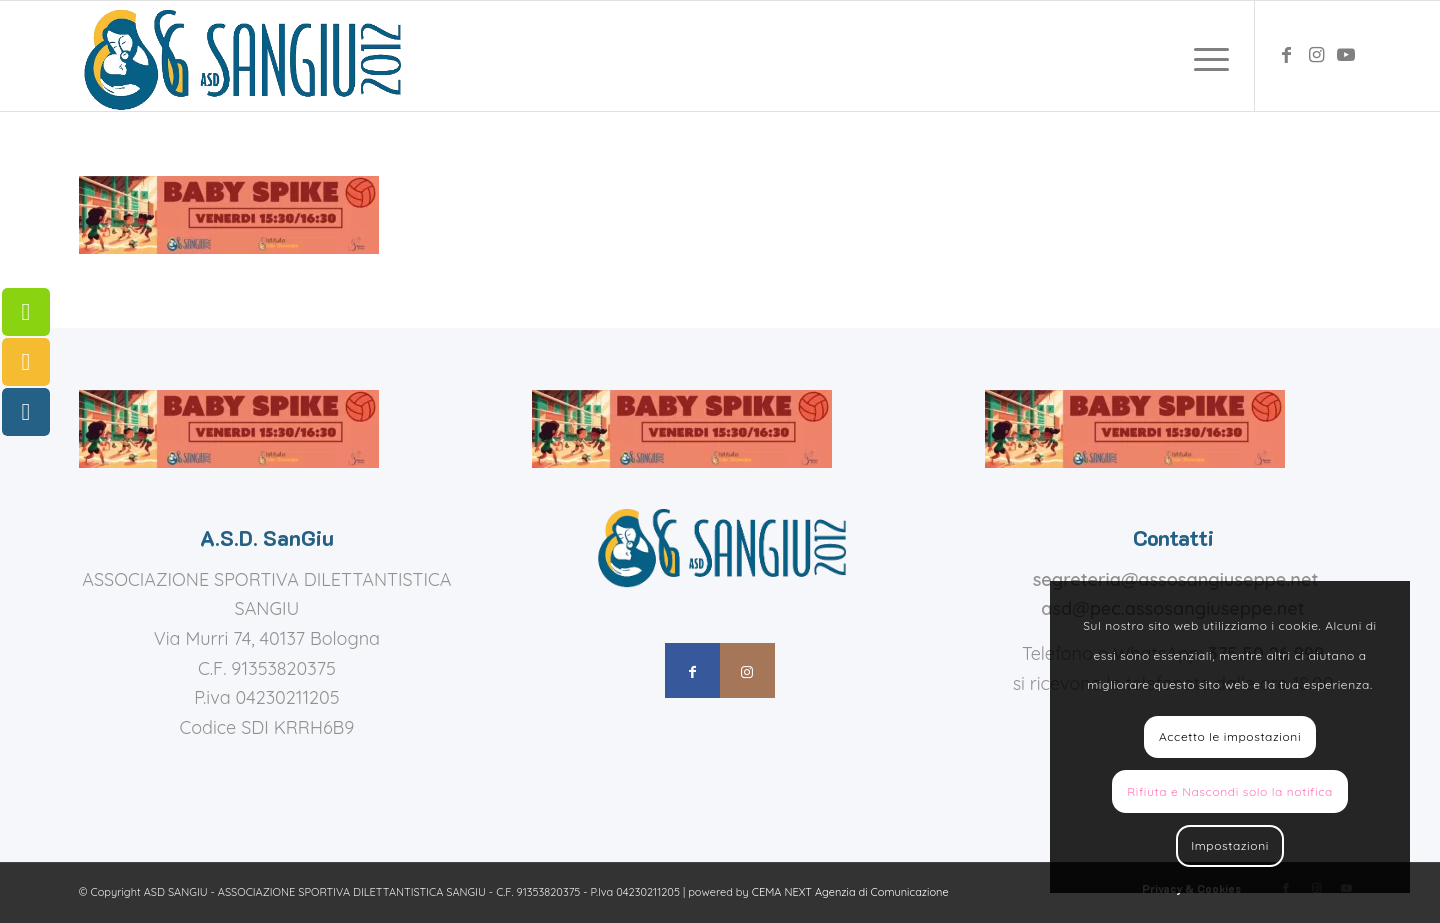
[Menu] (1205, 56)
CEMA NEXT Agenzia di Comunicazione (850, 892)
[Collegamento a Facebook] (1286, 55)
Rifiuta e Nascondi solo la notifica (1230, 791)
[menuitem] (1205, 56)
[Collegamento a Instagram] (1316, 55)
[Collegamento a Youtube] (1346, 55)
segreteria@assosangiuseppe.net (1176, 579)
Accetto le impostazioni (1230, 736)
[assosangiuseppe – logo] (240, 56)
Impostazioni (1230, 845)
